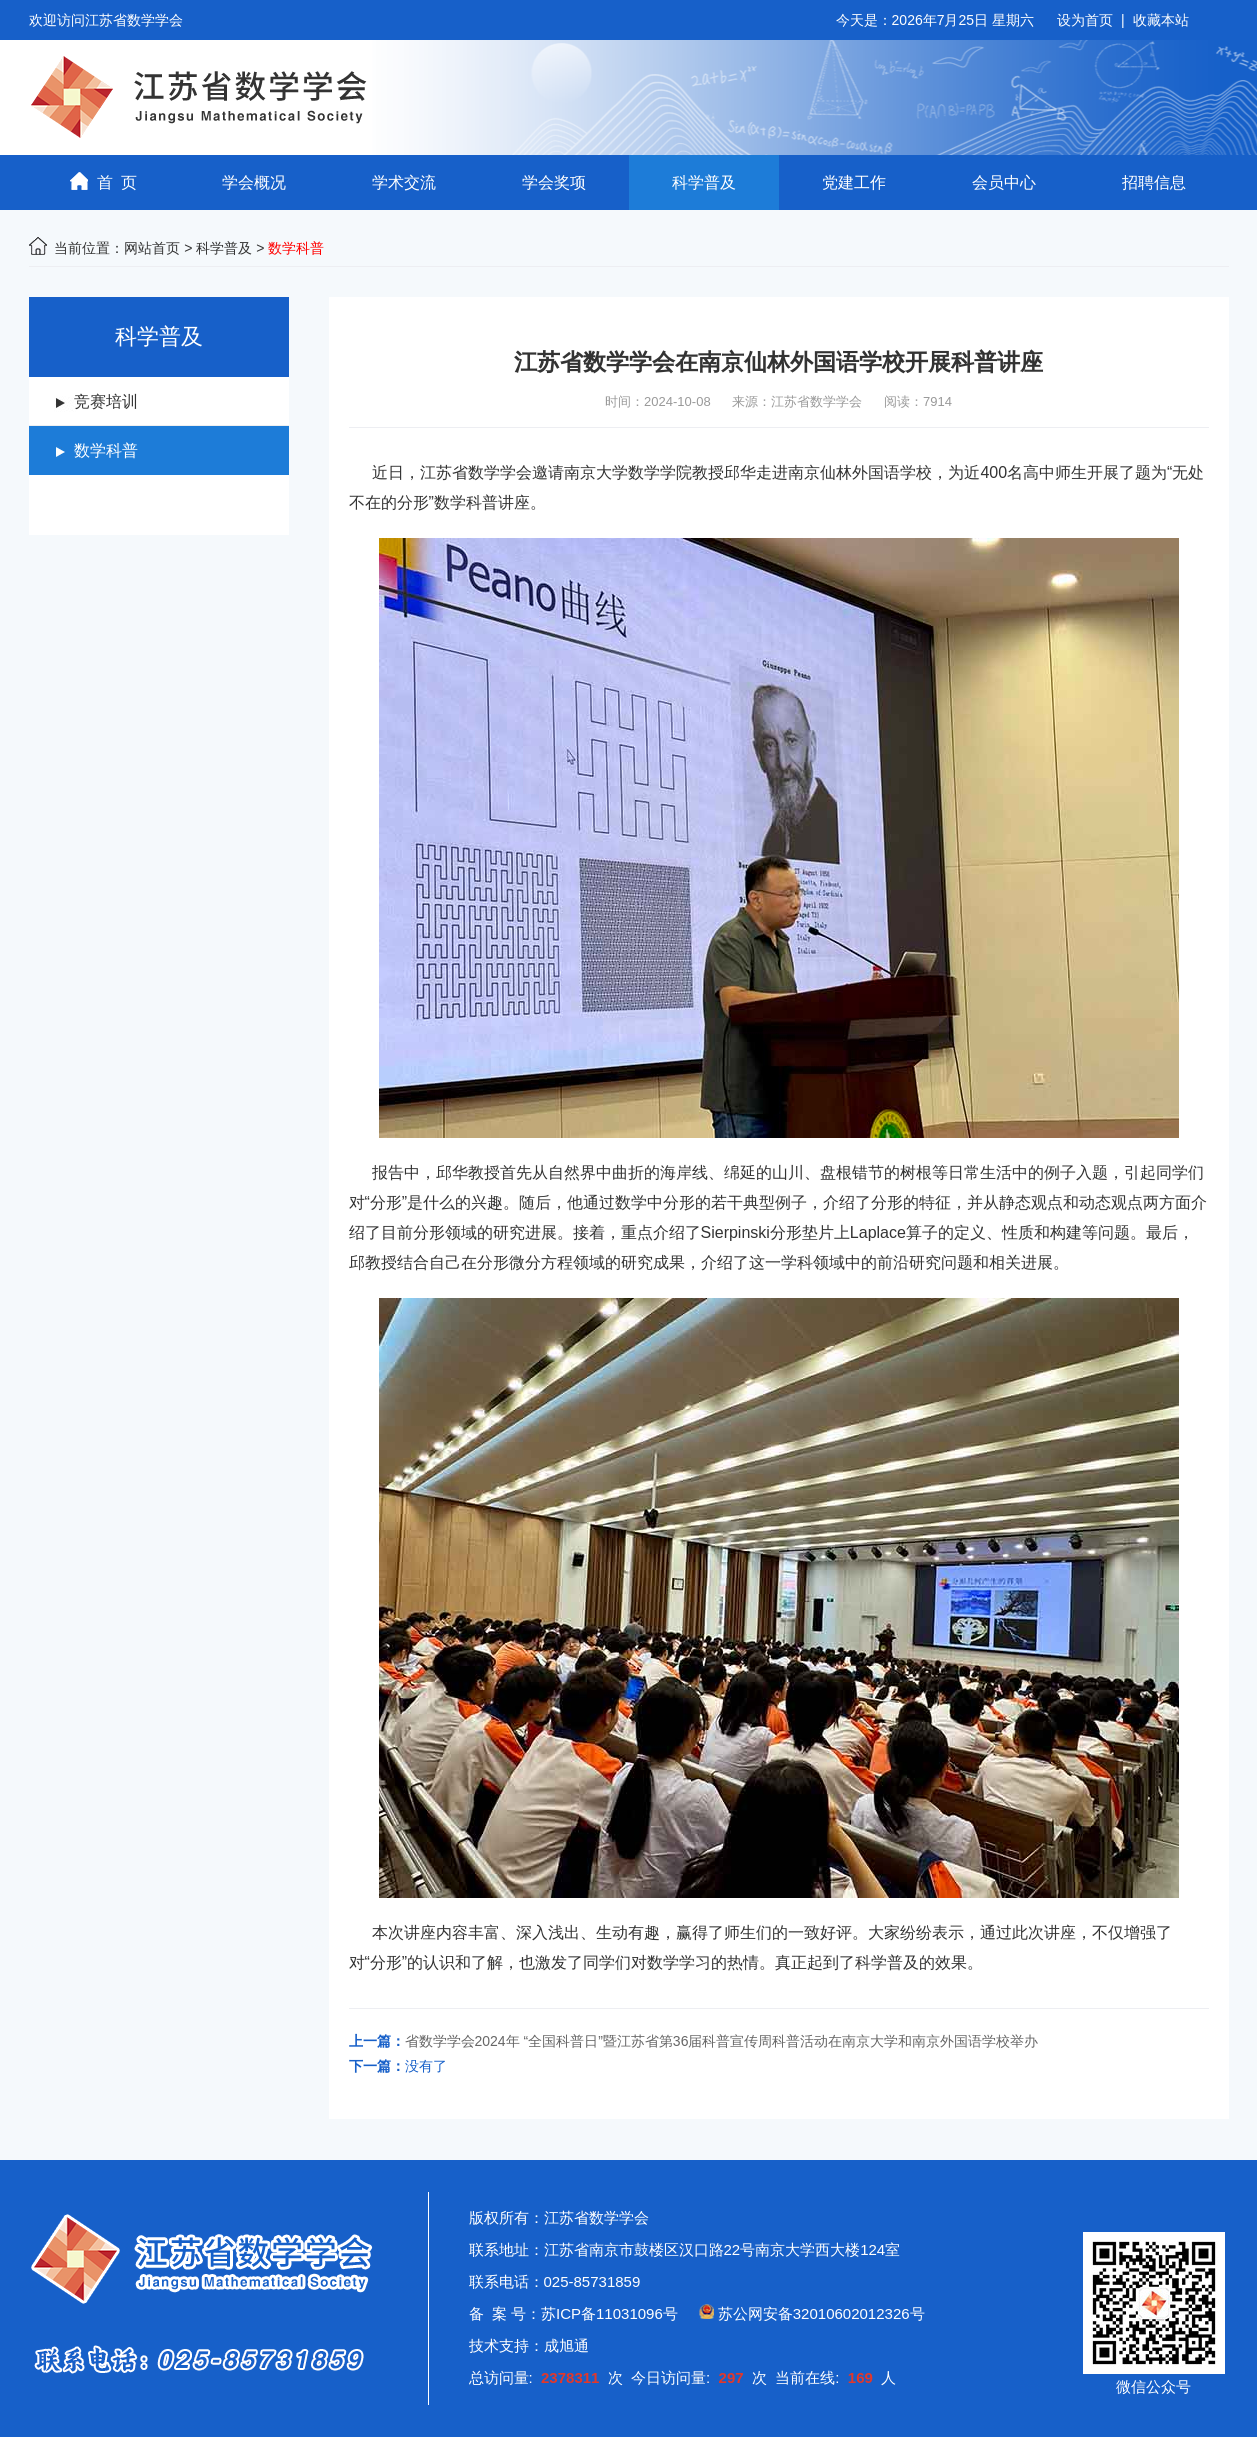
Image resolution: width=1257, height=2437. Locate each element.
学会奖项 (554, 182)
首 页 (104, 181)
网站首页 (152, 248)
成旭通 (566, 2345)
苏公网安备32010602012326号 (821, 2313)
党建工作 (854, 182)
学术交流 (404, 182)
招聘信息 (1154, 182)
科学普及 (704, 182)
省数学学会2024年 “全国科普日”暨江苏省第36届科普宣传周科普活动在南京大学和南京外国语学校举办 (722, 2041)
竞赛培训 (106, 401)
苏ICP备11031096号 (609, 2313)
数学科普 (106, 450)
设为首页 (1085, 20)
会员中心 (1004, 182)
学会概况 (254, 182)
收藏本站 (1161, 20)
